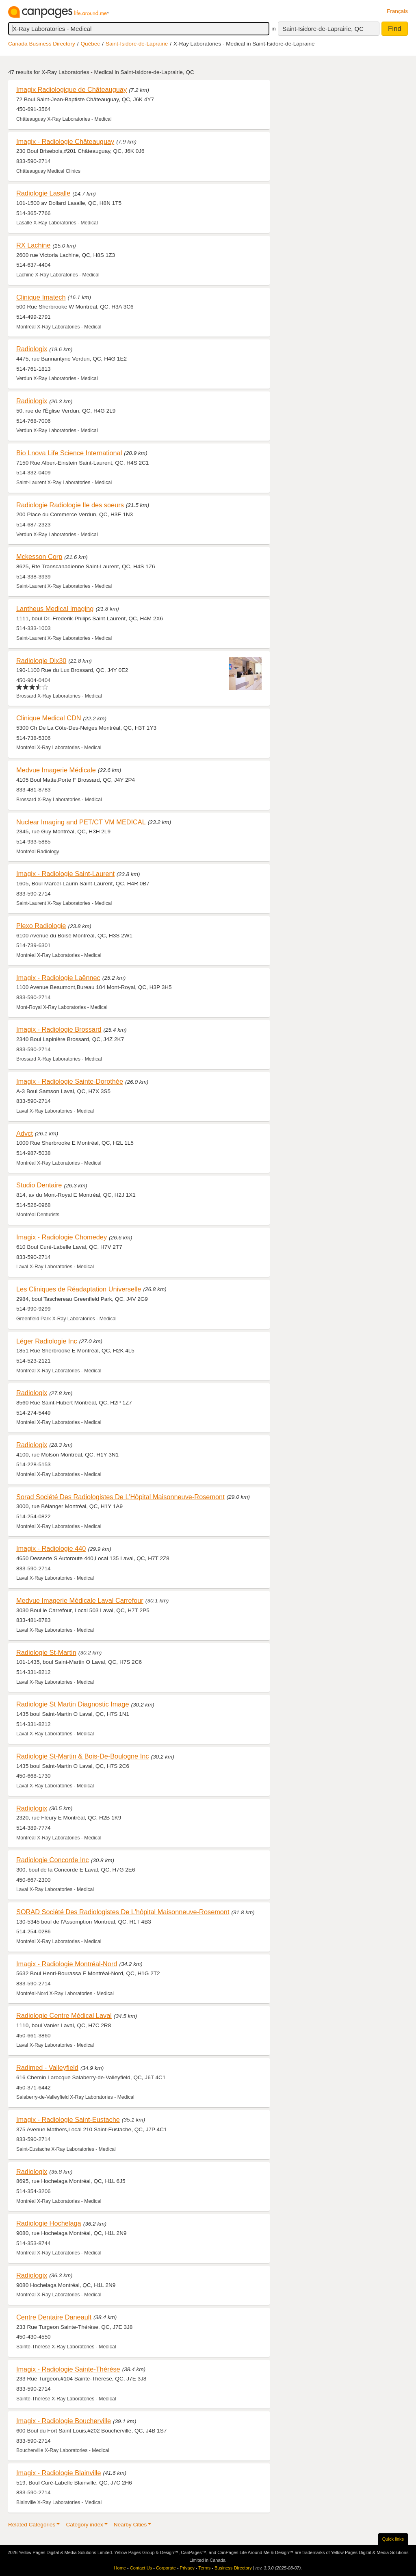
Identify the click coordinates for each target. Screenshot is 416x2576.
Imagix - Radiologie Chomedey (61, 1237)
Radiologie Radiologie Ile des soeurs (70, 505)
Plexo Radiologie (41, 925)
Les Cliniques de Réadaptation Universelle (78, 1289)
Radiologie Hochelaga (48, 2223)
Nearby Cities (130, 2525)
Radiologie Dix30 (41, 660)
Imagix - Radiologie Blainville (58, 2472)
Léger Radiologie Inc (46, 1341)
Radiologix (31, 348)
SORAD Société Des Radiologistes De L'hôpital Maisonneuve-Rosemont (122, 1911)
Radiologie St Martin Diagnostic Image (72, 1704)
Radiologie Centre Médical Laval (64, 2015)
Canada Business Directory (41, 44)
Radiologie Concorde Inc (52, 1859)
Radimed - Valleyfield (47, 2067)
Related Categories (31, 2525)
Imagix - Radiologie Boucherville (63, 2420)
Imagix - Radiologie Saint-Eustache (68, 2119)
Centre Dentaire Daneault (53, 2317)
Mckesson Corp (39, 556)
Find (394, 29)
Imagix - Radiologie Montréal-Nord (66, 1963)
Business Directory (233, 2567)
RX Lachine (33, 245)
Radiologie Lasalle (43, 193)
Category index (84, 2525)
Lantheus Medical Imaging (54, 608)
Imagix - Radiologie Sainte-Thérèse (68, 2369)
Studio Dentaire (39, 1185)
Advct (24, 1133)
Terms (204, 2567)
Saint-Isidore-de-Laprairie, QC (323, 28)
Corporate (166, 2567)
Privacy (187, 2567)
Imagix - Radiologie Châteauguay (65, 141)
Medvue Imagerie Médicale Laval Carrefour (79, 1600)
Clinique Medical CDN (48, 718)
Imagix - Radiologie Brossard (58, 1029)
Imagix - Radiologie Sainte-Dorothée (69, 1081)
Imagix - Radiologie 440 (51, 1548)
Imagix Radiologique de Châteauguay (71, 89)
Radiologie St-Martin (46, 1652)
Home (120, 2567)
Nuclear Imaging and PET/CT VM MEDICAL (81, 822)
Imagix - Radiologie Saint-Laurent (65, 873)
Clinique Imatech (41, 297)
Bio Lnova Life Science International (69, 453)
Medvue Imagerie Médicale (56, 770)
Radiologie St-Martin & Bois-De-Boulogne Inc (82, 1756)
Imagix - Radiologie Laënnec (58, 977)
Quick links (393, 2539)
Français (397, 11)
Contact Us (141, 2567)
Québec (90, 44)
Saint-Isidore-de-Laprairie (137, 44)
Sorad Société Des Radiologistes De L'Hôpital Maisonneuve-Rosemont (120, 1496)
